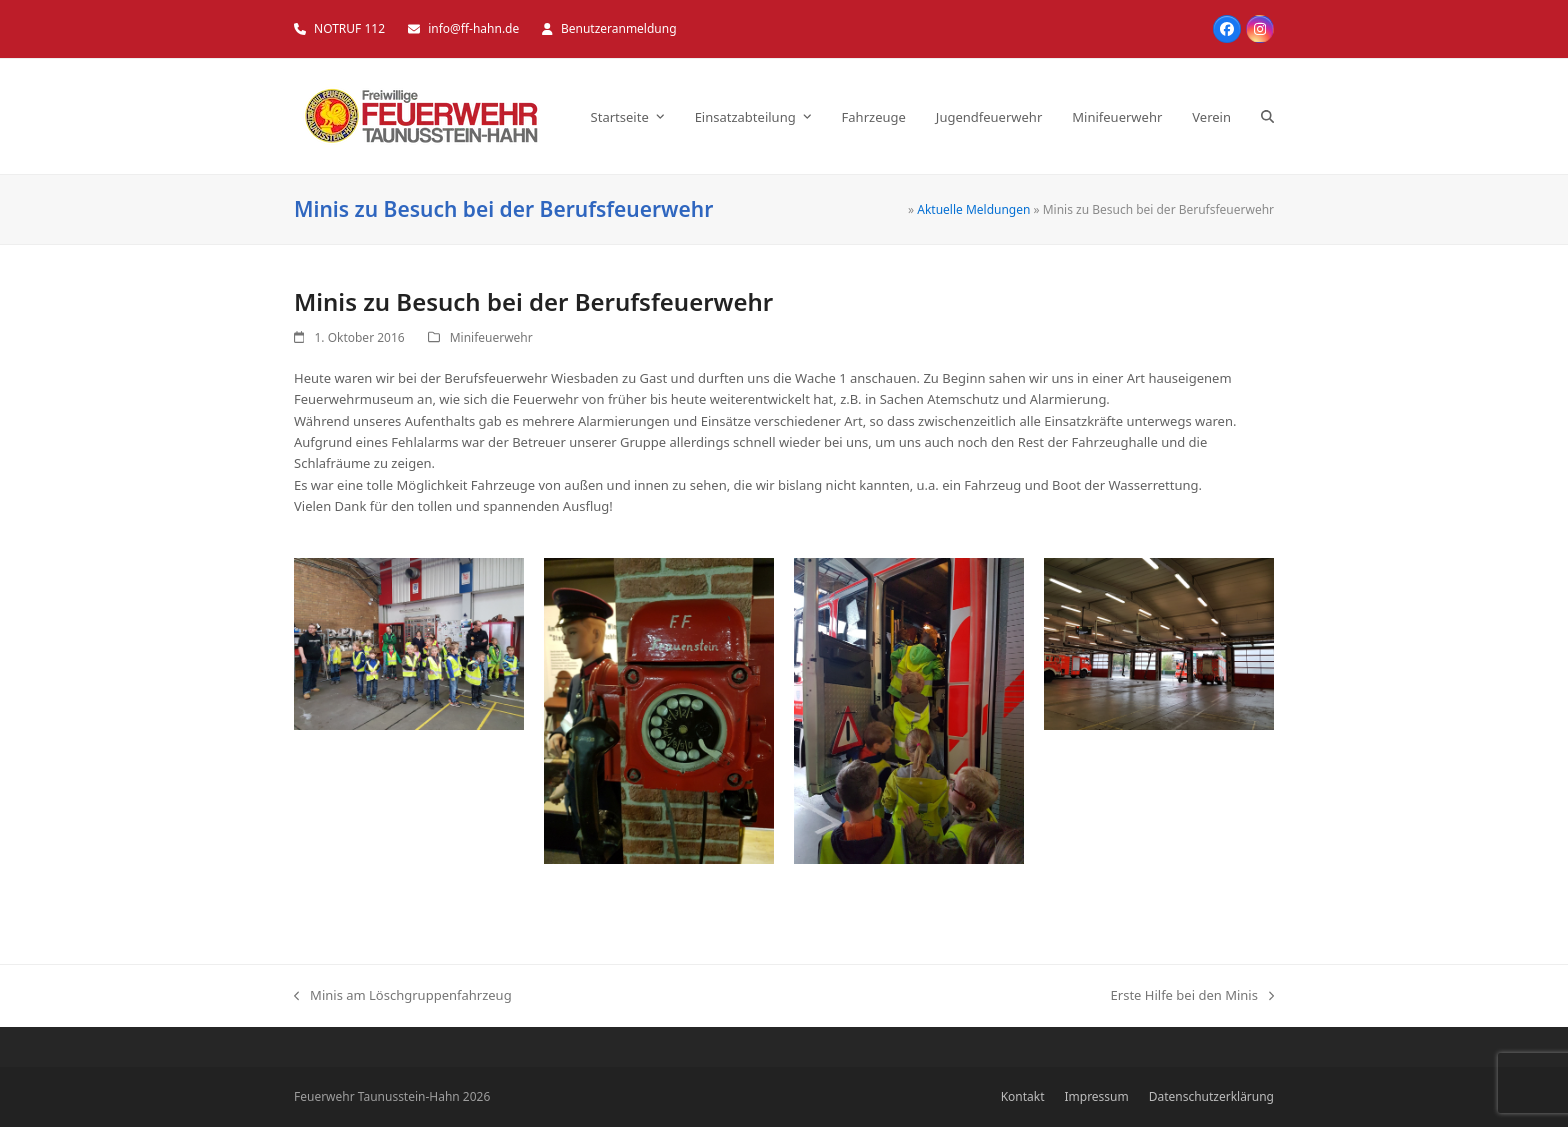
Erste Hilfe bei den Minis (1192, 996)
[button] (1267, 117)
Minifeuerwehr (491, 337)
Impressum (1097, 1096)
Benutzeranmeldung (619, 28)
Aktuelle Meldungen (973, 209)
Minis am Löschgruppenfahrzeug (403, 996)
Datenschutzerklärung (1211, 1096)
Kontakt (1023, 1096)
